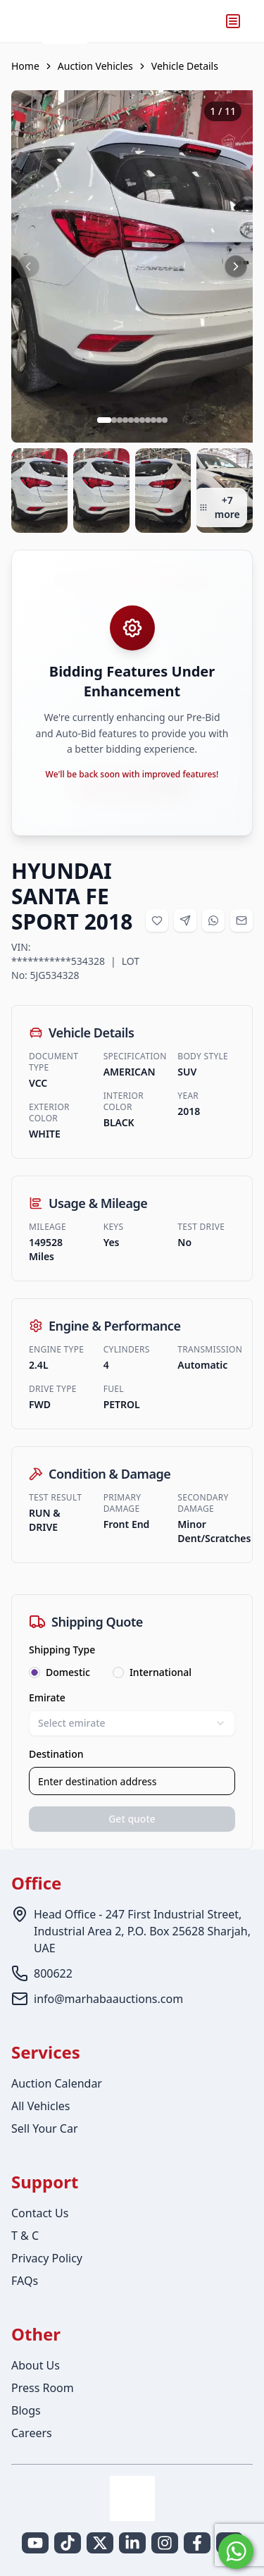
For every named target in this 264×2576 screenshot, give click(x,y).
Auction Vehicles (95, 66)
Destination (56, 1754)
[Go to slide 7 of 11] (142, 420)
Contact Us (39, 2213)
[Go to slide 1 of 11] (104, 420)
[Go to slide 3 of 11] (119, 420)
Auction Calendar (56, 2083)
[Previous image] (28, 266)
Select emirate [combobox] (132, 1723)
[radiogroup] (132, 1672)
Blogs (26, 2410)
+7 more (219, 507)
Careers (31, 2433)
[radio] (34, 1672)
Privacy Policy (46, 2258)
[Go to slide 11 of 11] (165, 420)
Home (25, 66)
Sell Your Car (44, 2128)
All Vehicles (40, 2106)
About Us (35, 2365)
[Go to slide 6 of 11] (136, 420)
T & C (25, 2235)
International (160, 1672)
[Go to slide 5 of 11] (131, 420)
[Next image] (236, 266)
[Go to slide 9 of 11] (153, 420)
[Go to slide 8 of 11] (148, 420)
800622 (53, 1973)
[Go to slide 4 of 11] (125, 420)
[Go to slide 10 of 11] (159, 420)
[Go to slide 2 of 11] (114, 420)
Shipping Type (62, 1649)
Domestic (68, 1672)
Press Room (42, 2388)
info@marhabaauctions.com (108, 1999)
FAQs (24, 2280)
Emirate (47, 1697)
